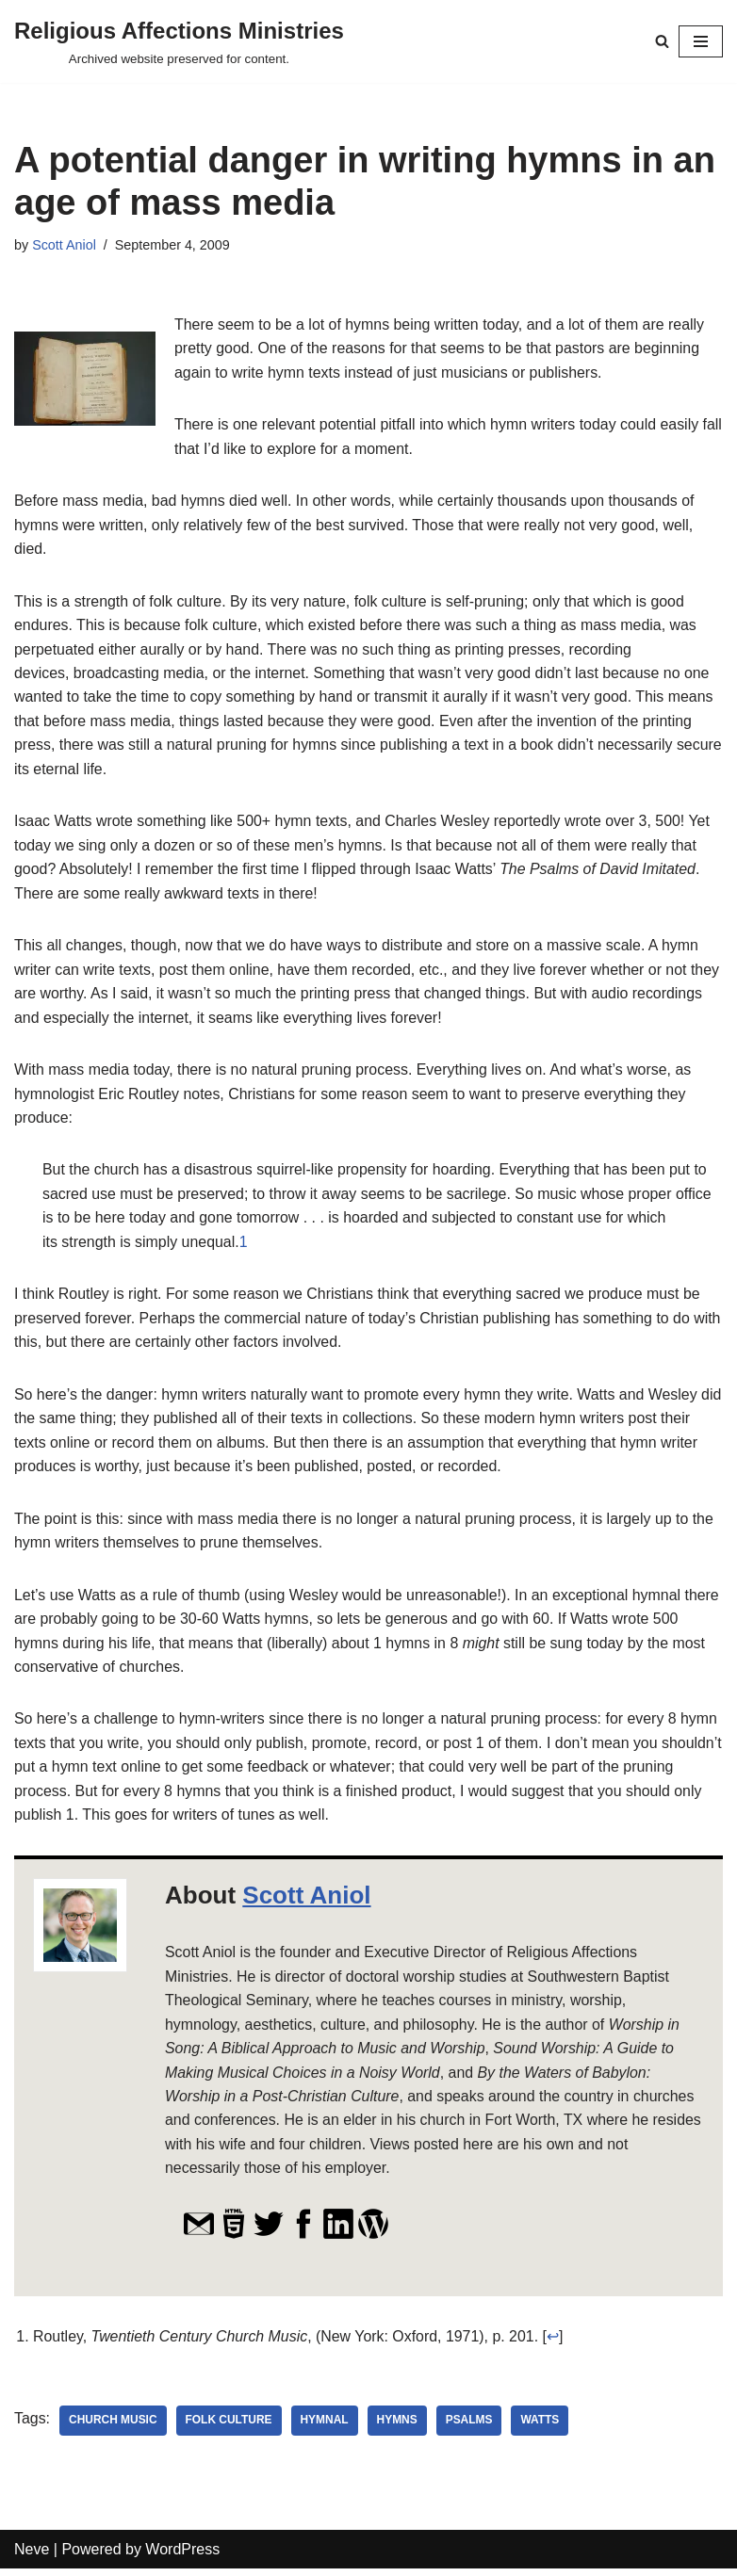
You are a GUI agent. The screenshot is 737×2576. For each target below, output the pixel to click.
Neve (31, 2556)
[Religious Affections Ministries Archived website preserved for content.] (179, 41)
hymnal (326, 2427)
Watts (541, 2427)
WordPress (182, 2556)
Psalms (470, 2427)
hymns (398, 2427)
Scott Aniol (64, 244)
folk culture (229, 2427)
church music (113, 2427)
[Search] (662, 41)
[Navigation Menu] (701, 41)
